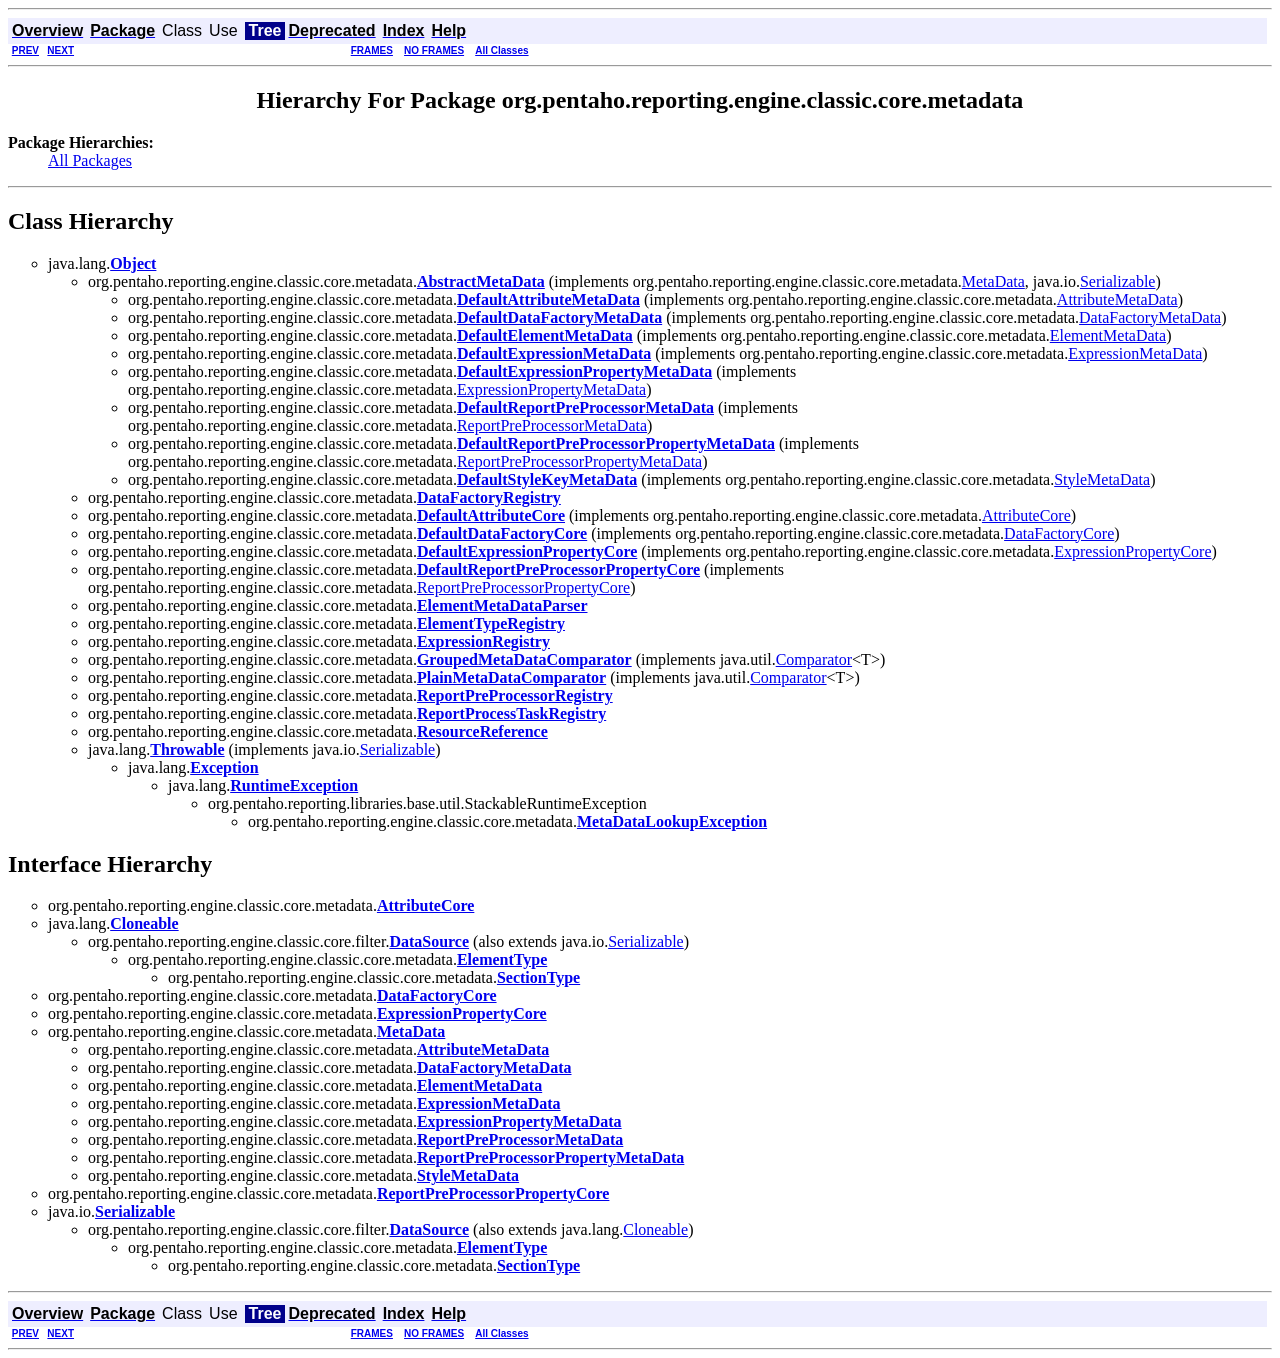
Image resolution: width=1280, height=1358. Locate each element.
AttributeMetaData (1117, 299)
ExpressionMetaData (1135, 353)
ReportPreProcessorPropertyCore (523, 587)
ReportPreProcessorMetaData (552, 425)
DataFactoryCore (1059, 533)
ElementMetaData (1108, 335)
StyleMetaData (1102, 479)
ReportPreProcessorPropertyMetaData (579, 461)
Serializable (1118, 281)
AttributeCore (1026, 515)
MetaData (993, 281)
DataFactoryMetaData (1150, 317)
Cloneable (655, 1229)
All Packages (90, 160)
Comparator (814, 659)
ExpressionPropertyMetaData (551, 389)
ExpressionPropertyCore (1132, 551)
